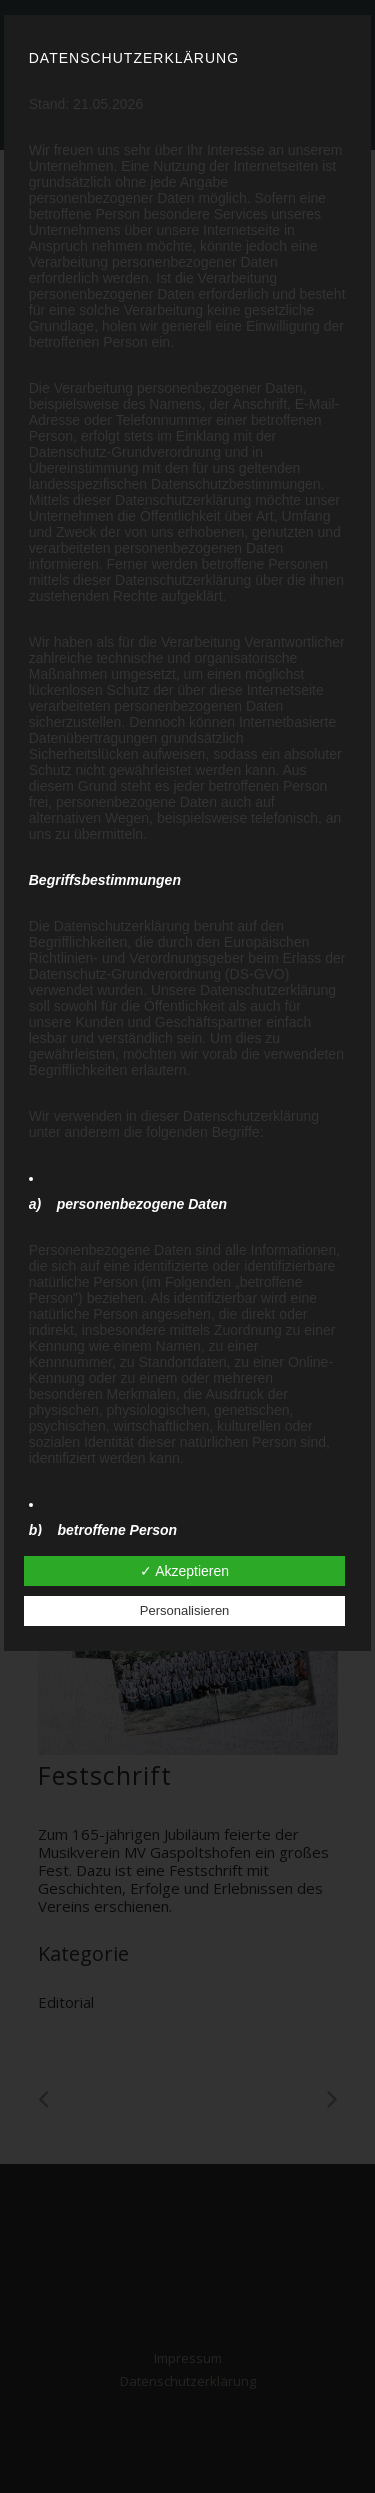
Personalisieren (185, 1610)
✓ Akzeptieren (184, 1571)
